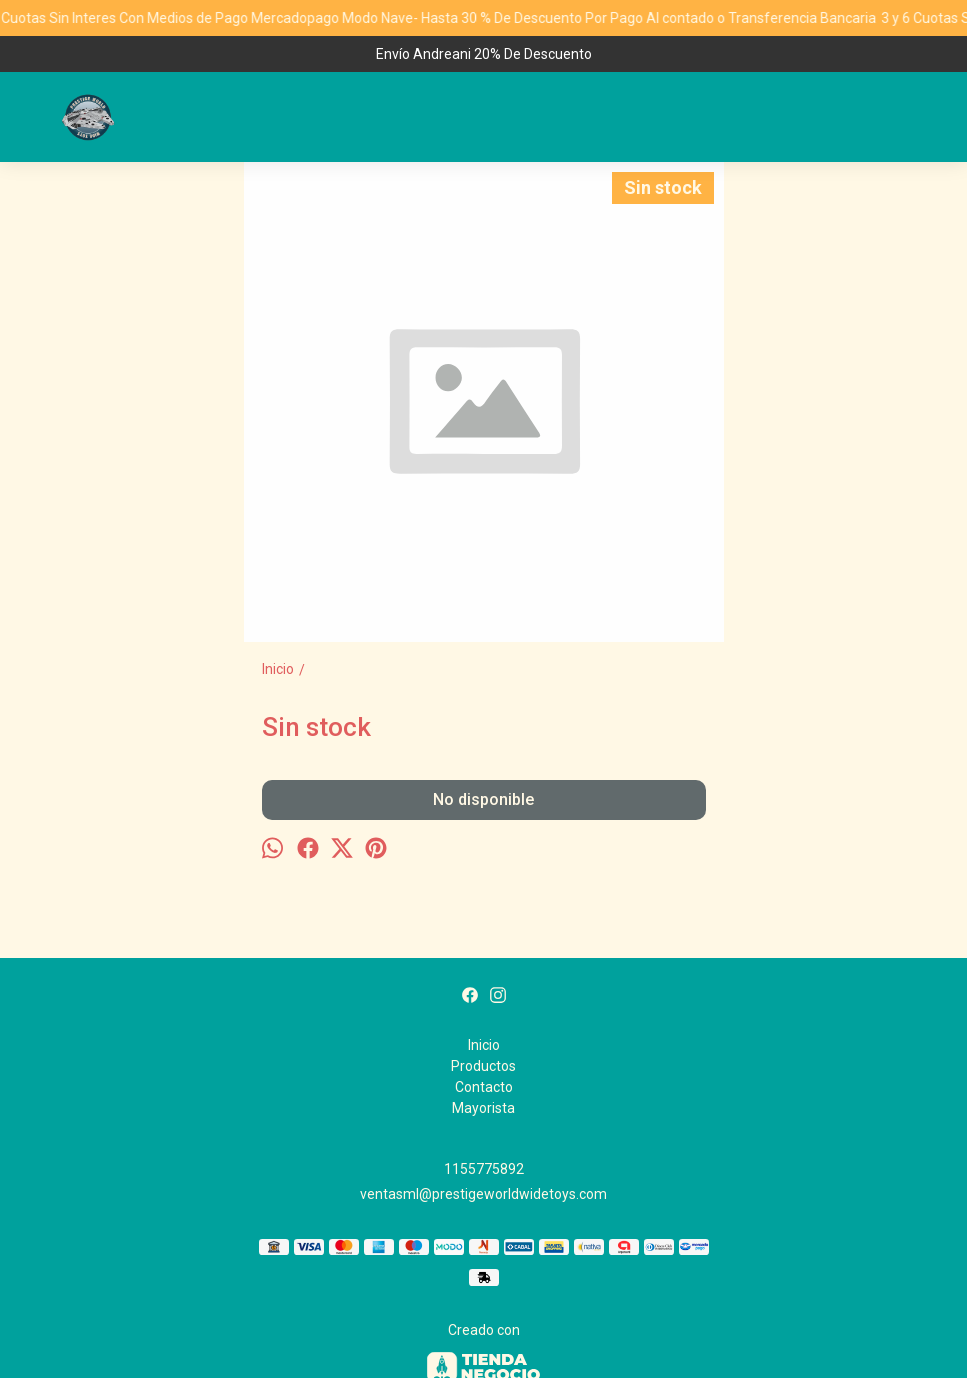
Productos (483, 1066)
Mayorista (483, 1108)
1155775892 (484, 1169)
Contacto (484, 1087)
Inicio (484, 1045)
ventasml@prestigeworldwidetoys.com (483, 1194)
